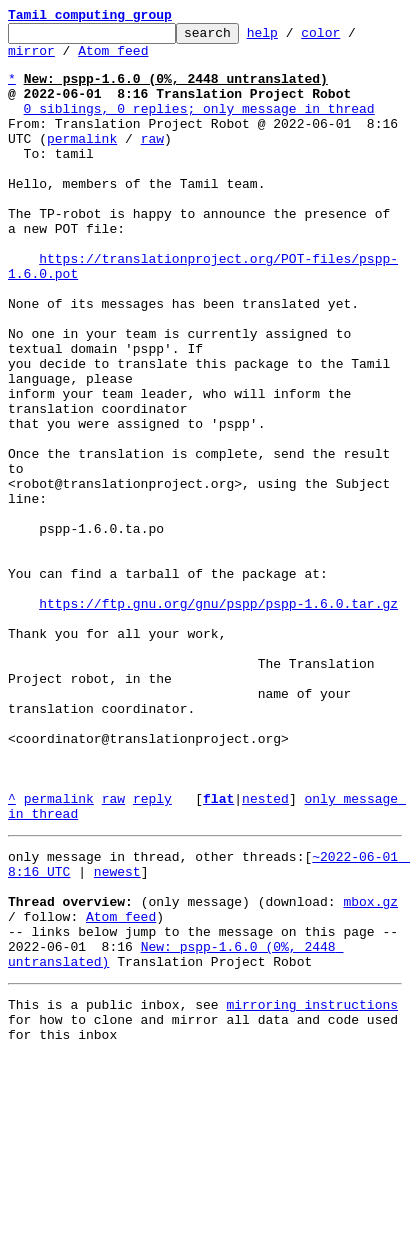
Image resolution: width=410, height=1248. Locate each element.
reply (152, 954)
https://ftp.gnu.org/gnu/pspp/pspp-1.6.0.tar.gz (218, 720)
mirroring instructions (312, 1190)
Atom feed (113, 59)
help (293, 38)
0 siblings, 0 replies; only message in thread (199, 126)
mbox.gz (370, 1072)
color (351, 38)
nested (265, 954)
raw (152, 162)
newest (117, 1036)
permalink (82, 162)
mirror (31, 59)
